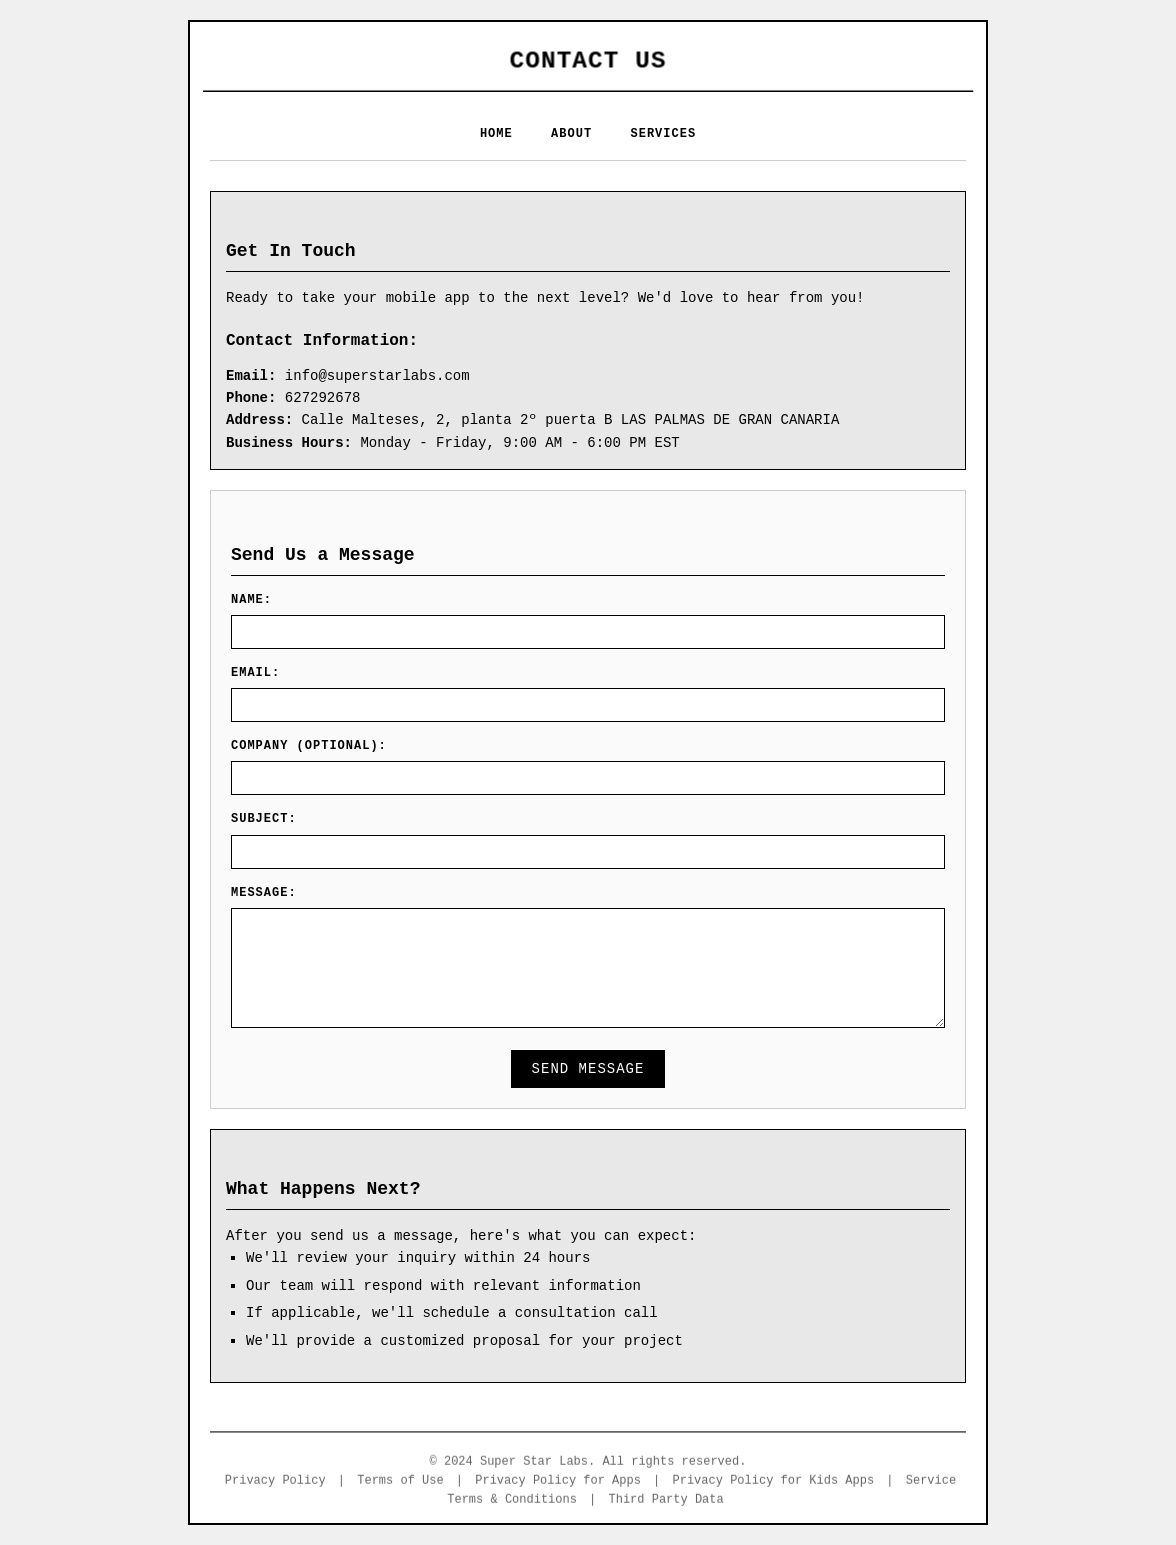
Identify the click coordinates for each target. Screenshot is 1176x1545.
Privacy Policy (275, 1483)
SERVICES (664, 134)
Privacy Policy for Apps (558, 1483)
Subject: (264, 819)
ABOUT (571, 134)
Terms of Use (400, 1483)
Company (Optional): (309, 746)
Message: (264, 893)
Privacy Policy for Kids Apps (774, 1483)
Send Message (588, 1069)
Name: (251, 600)
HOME (496, 134)
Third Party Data (666, 1502)
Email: (255, 673)
